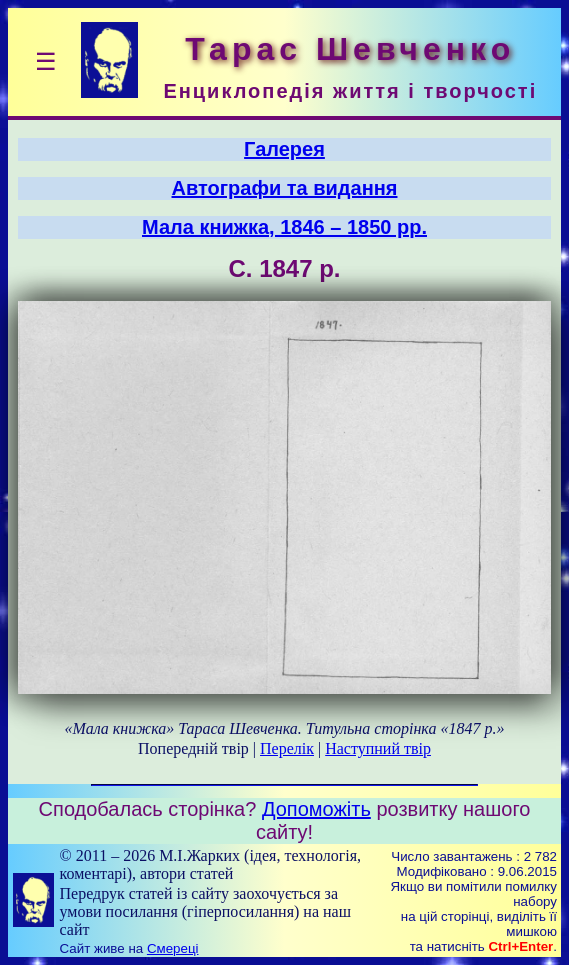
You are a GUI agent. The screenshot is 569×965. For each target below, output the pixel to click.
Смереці (173, 948)
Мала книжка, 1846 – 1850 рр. (284, 227)
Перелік (287, 748)
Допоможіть (316, 809)
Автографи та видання (285, 188)
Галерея (284, 149)
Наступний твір (378, 748)
